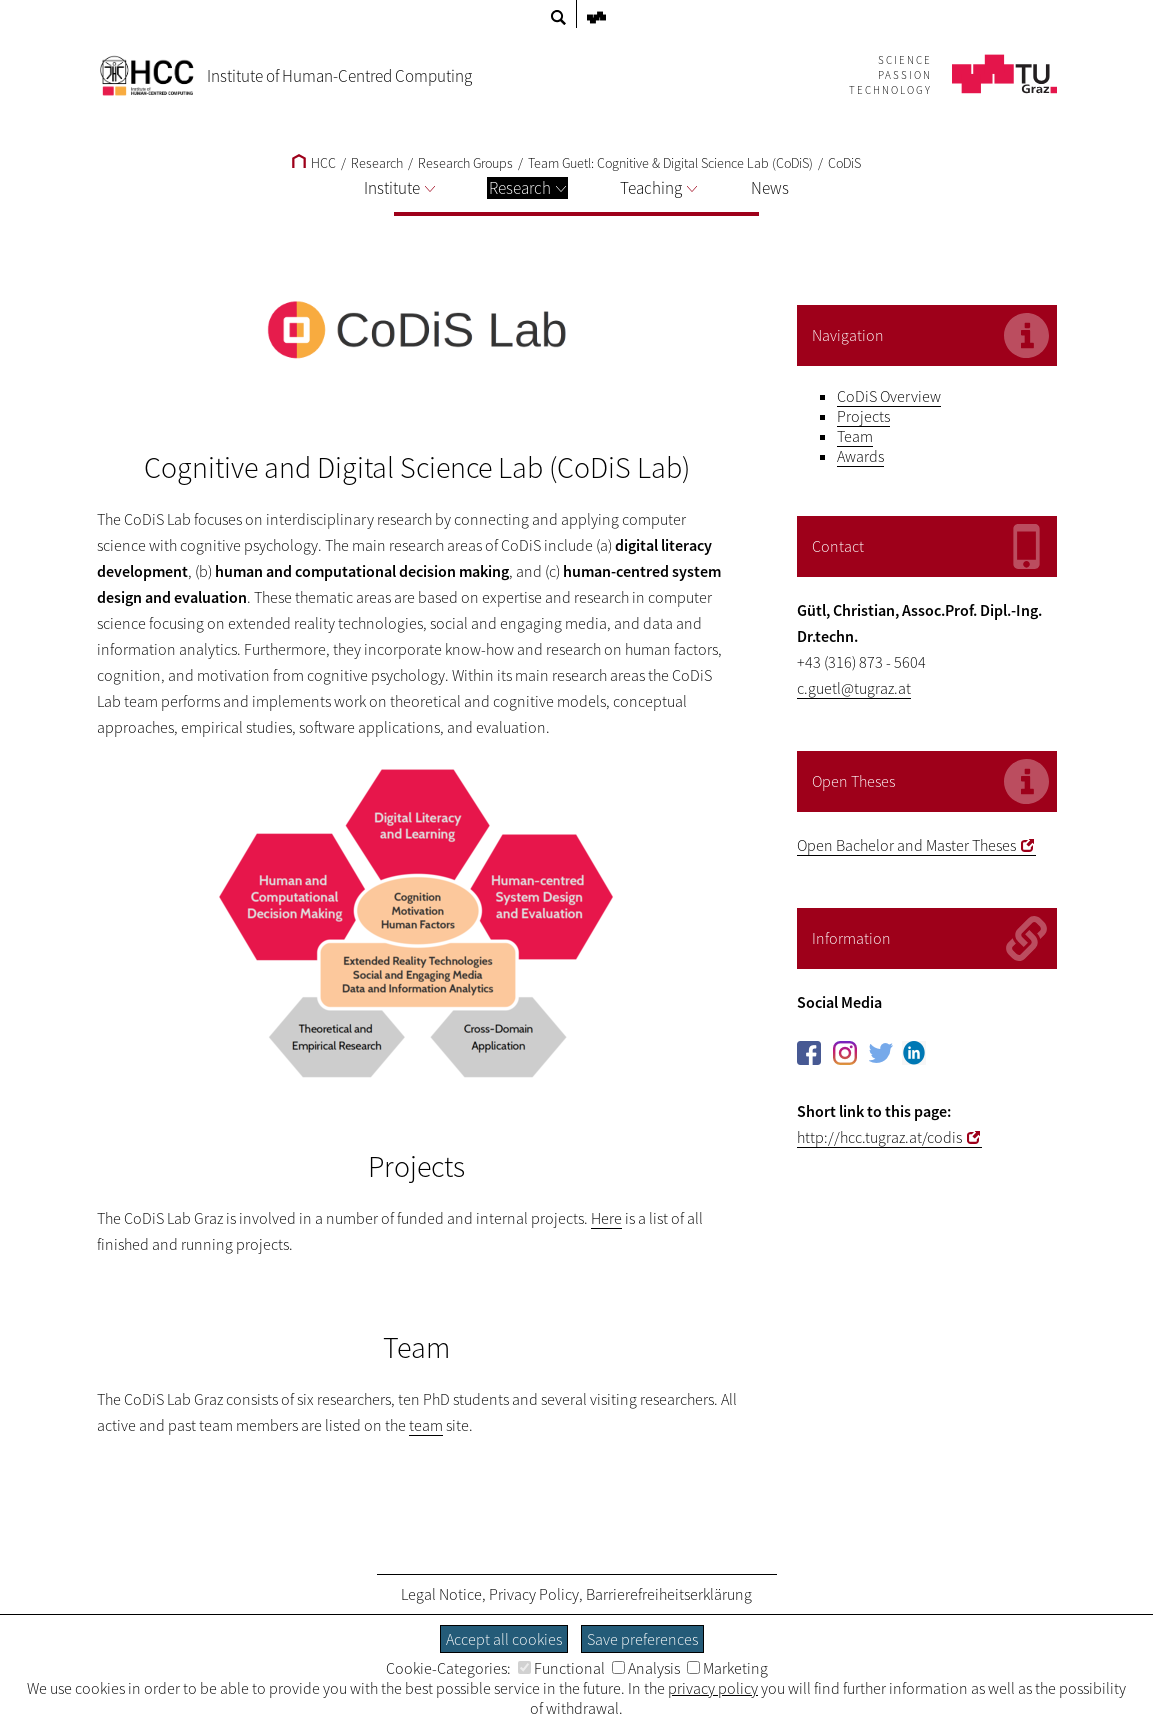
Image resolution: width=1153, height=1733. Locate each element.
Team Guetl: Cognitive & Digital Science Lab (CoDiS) (670, 163)
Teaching (658, 188)
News (770, 188)
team (426, 1425)
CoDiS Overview (889, 396)
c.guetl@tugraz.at (854, 688)
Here (606, 1218)
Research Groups (465, 163)
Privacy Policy (534, 1594)
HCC (314, 163)
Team (855, 436)
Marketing (727, 1668)
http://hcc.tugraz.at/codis (879, 1137)
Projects (863, 416)
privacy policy (713, 1688)
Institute (399, 188)
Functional (561, 1668)
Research (527, 188)
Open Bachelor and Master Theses (906, 845)
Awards (860, 456)
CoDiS (844, 163)
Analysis (646, 1668)
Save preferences (642, 1639)
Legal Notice (441, 1594)
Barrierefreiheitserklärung (669, 1594)
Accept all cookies (504, 1639)
